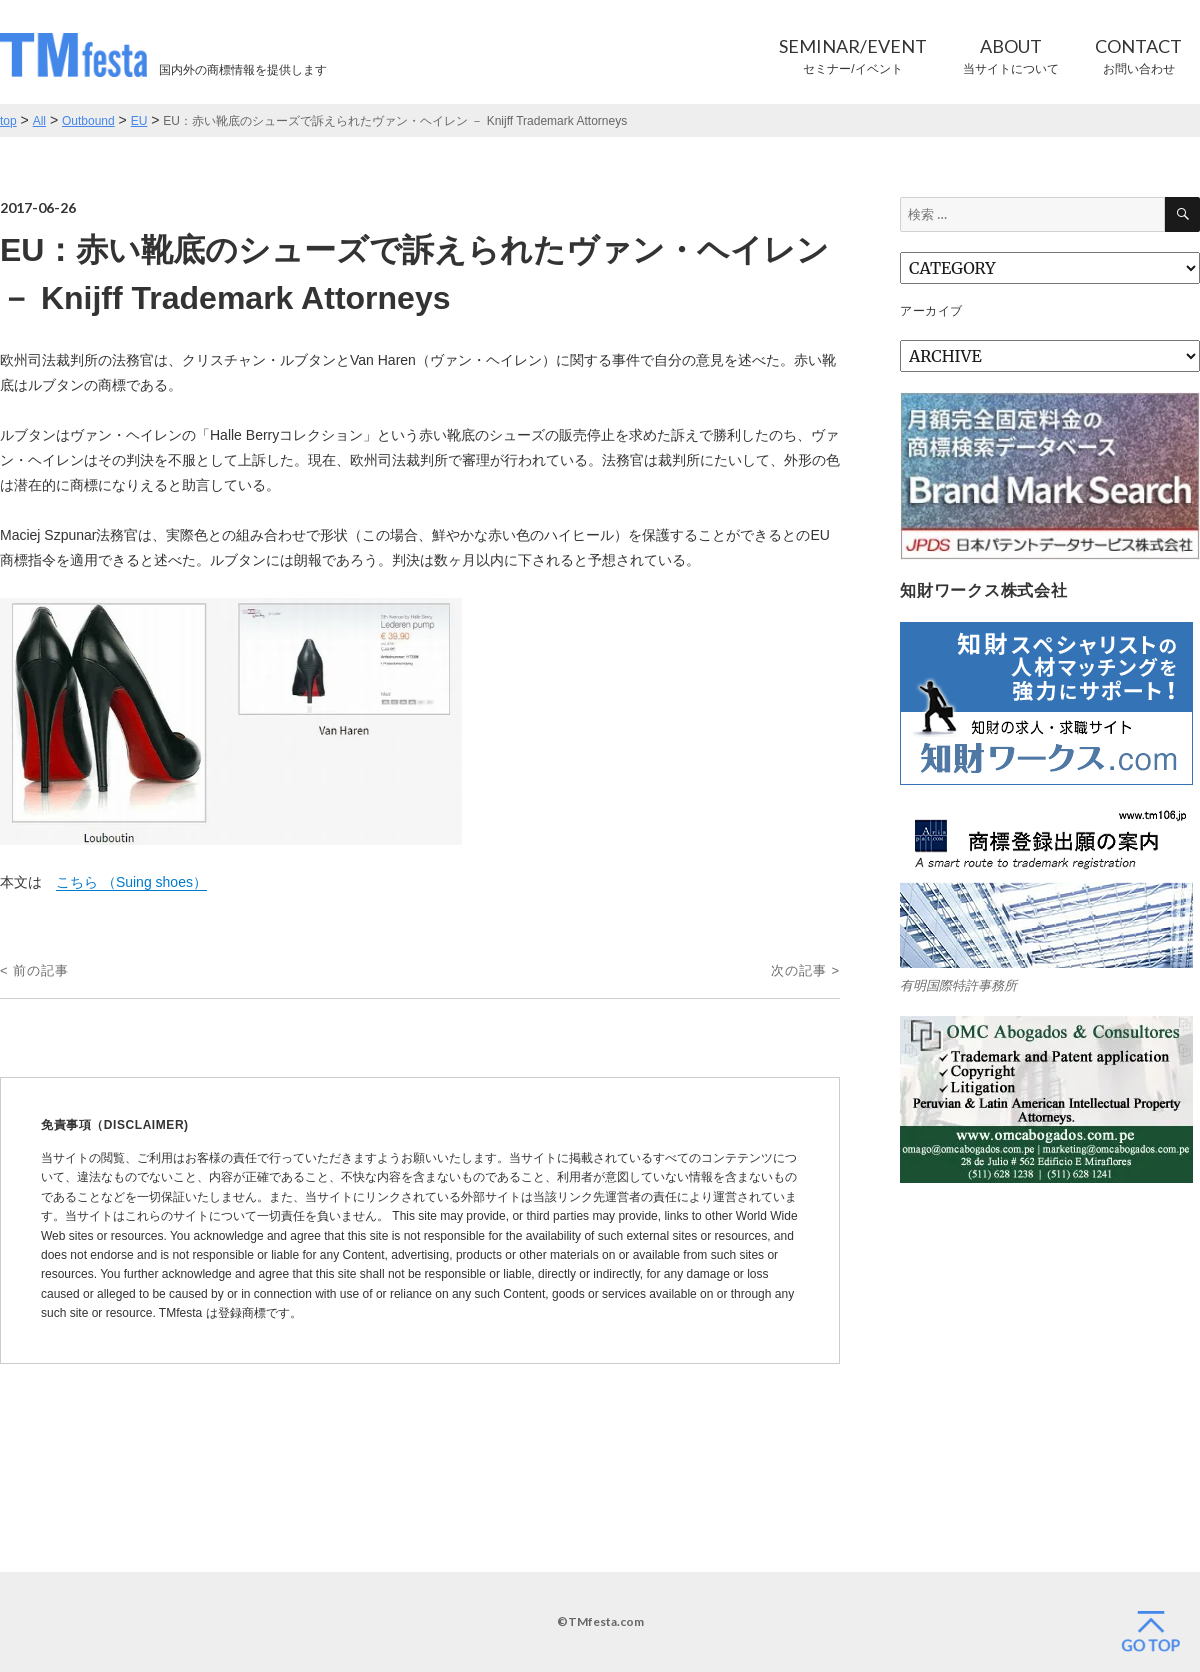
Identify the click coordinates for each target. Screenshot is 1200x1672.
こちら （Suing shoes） (131, 882)
